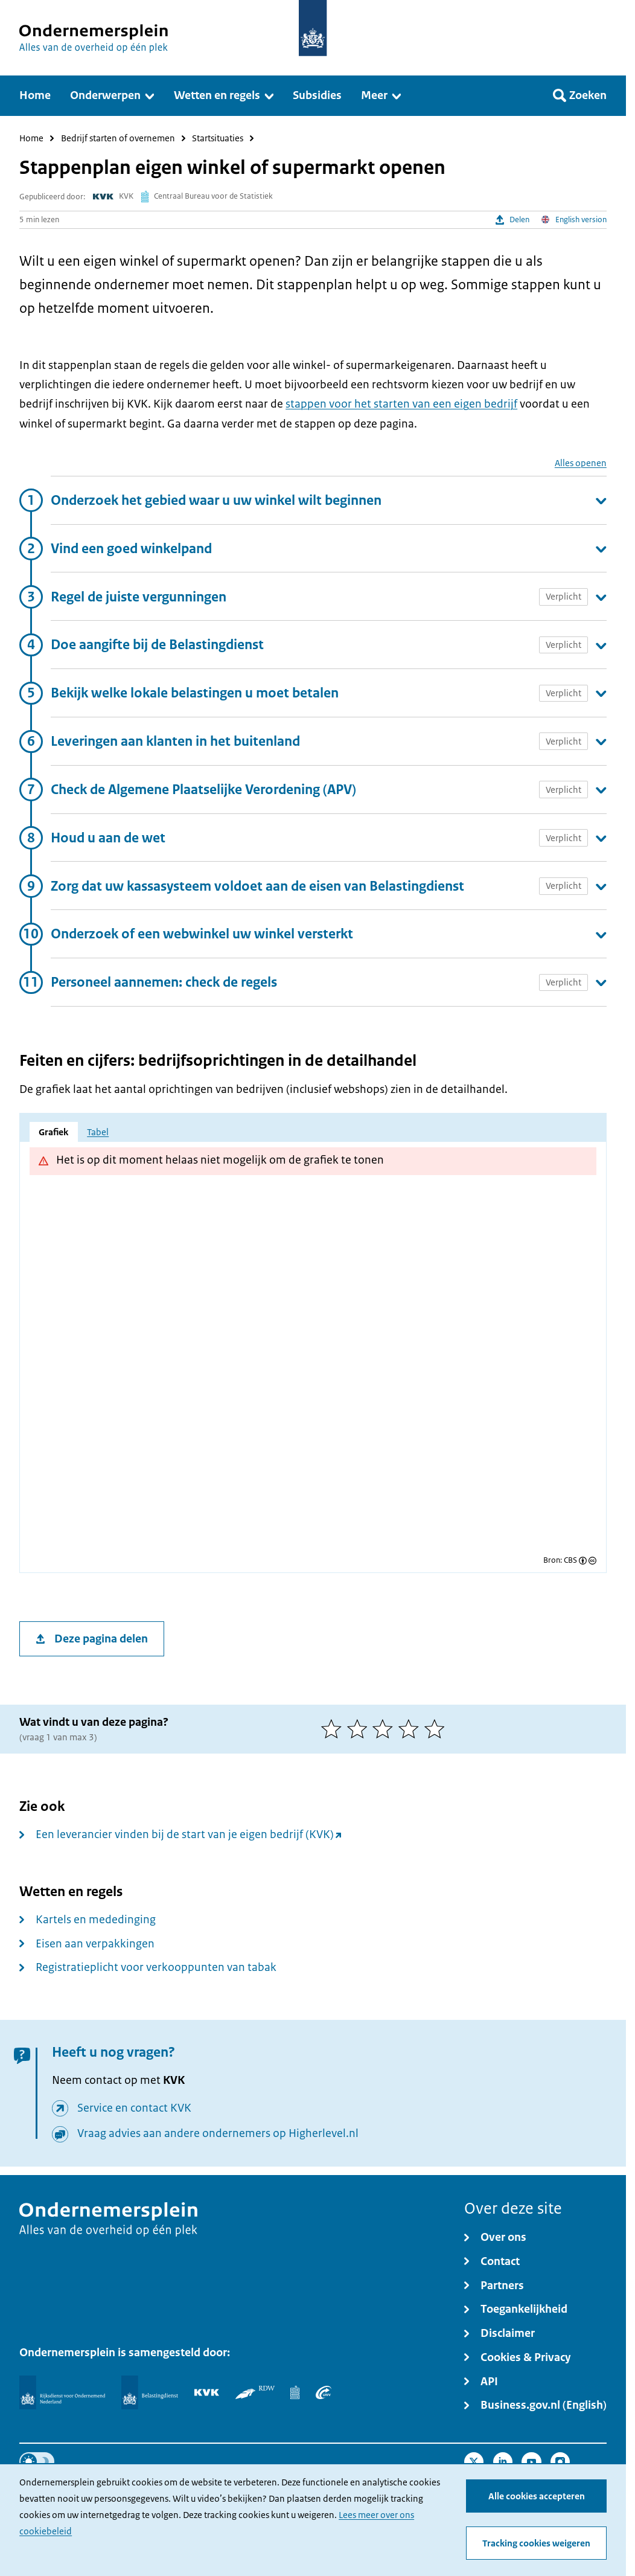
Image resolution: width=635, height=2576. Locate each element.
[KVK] (206, 2392)
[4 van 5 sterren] (411, 1728)
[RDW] (255, 2392)
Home (31, 138)
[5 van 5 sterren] (437, 1728)
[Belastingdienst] (150, 2392)
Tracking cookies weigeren (536, 2543)
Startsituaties (217, 138)
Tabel (98, 1132)
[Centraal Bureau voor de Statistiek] (294, 2392)
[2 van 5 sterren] (360, 1728)
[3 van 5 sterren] (385, 1728)
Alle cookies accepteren (536, 2496)
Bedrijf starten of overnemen (118, 138)
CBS (570, 1560)
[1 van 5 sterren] (334, 1728)
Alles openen (581, 463)
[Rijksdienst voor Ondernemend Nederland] (62, 2392)
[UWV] (323, 2392)
